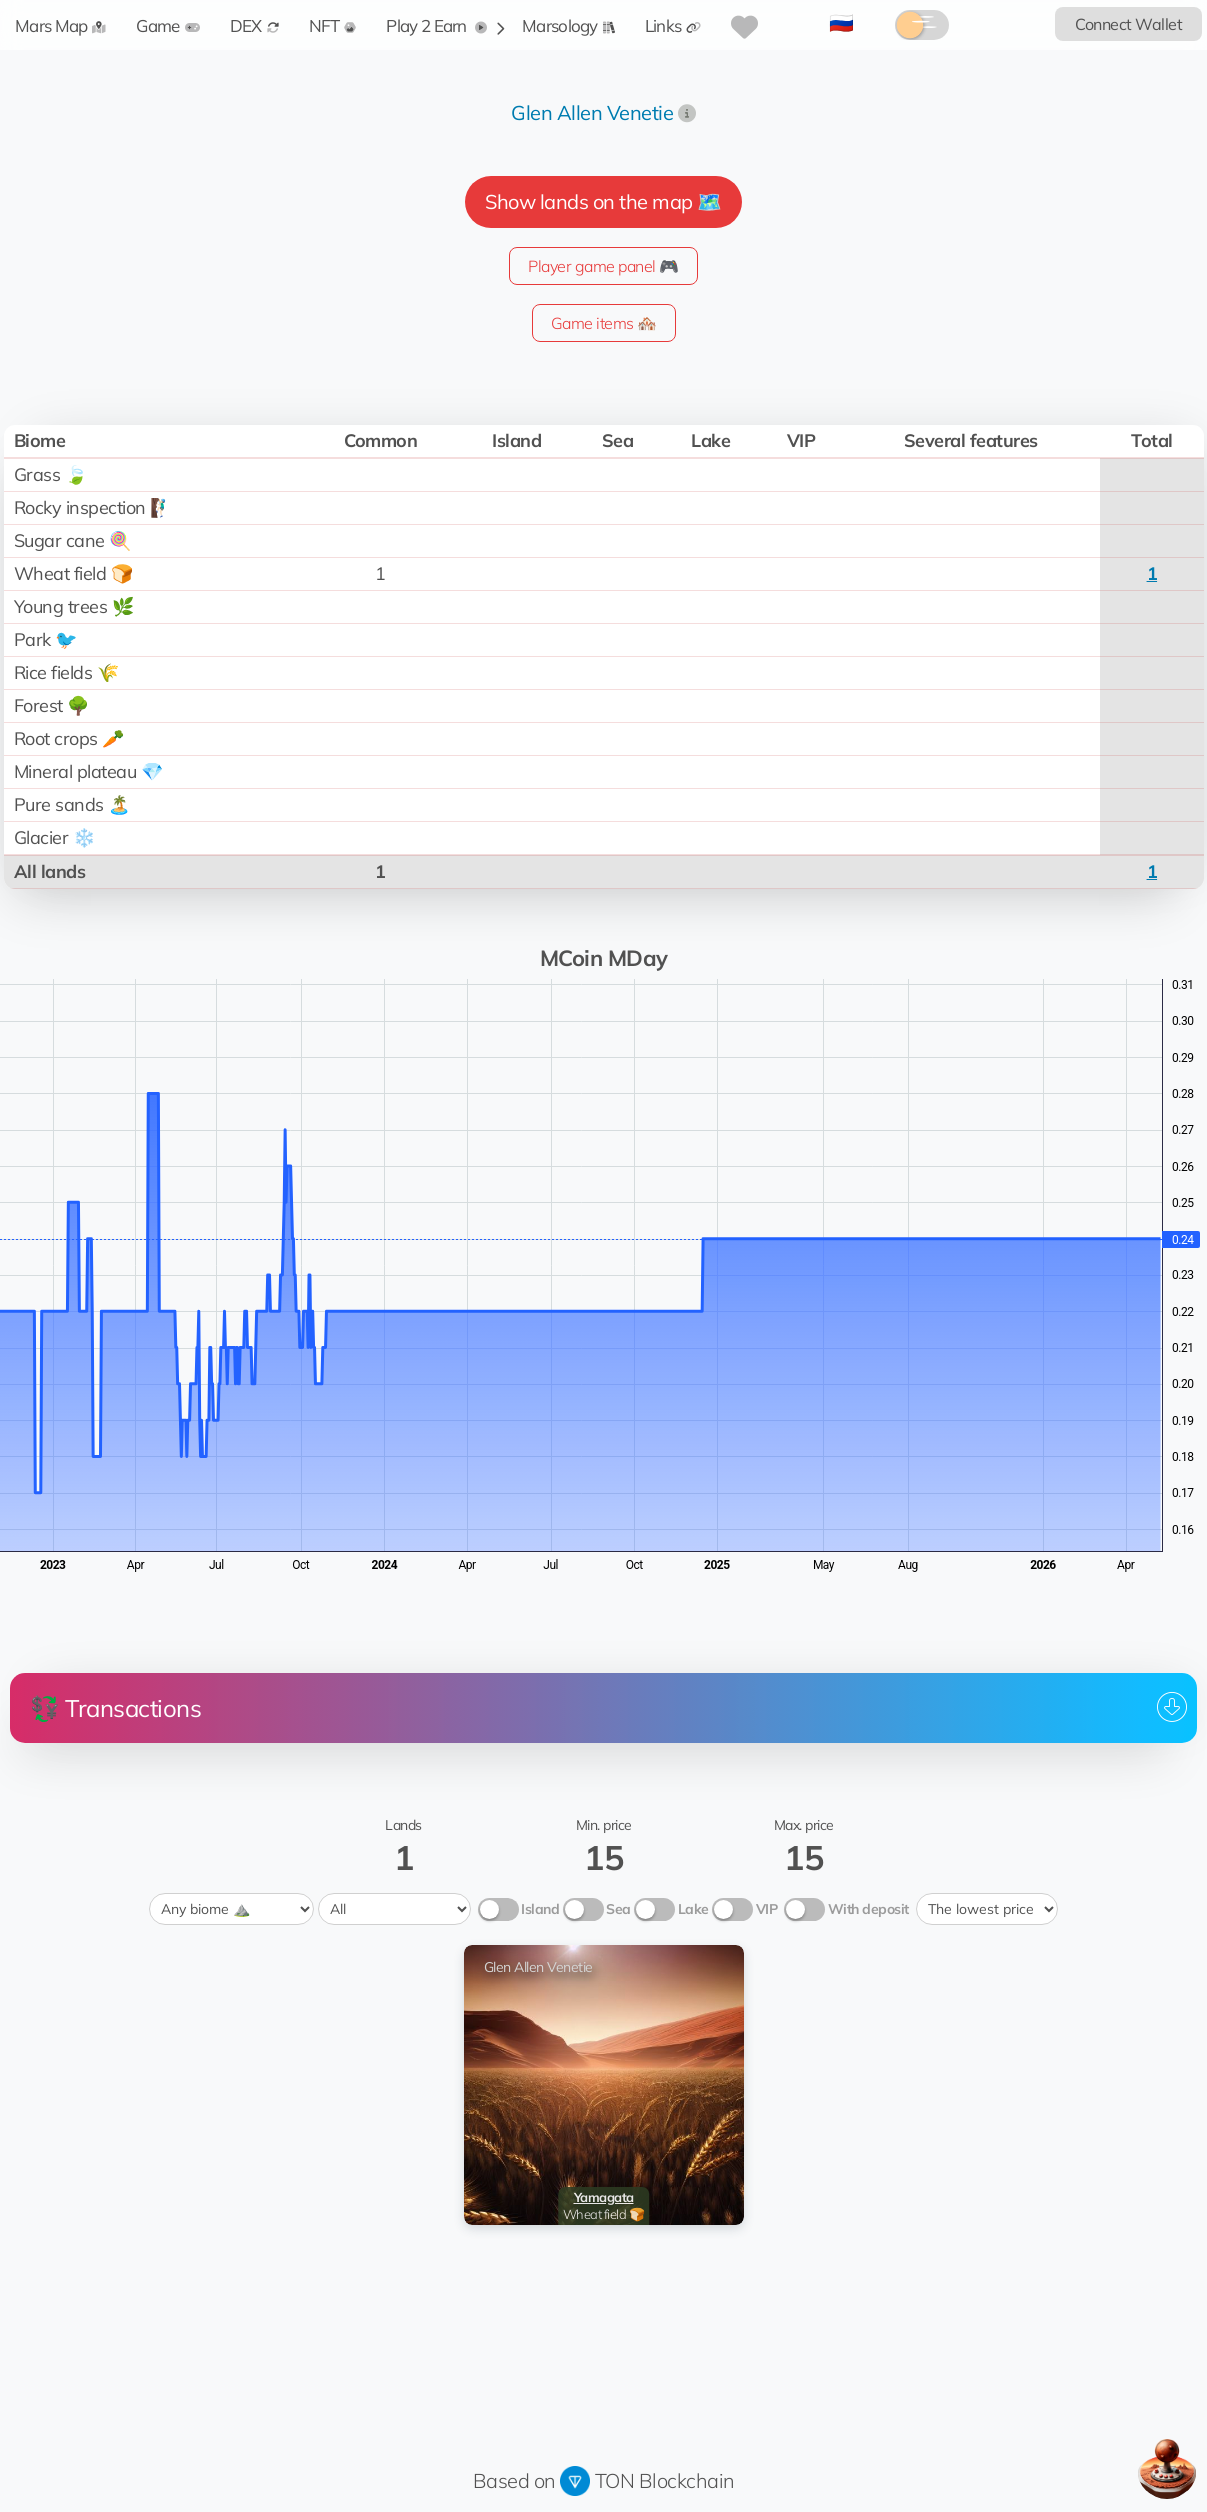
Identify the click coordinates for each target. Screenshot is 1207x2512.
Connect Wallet (1128, 24)
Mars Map (60, 25)
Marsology (568, 25)
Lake (693, 1909)
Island (540, 1909)
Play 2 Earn (436, 25)
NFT (333, 25)
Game (167, 25)
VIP (767, 1909)
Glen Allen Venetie (592, 112)
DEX (254, 25)
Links (673, 25)
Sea (618, 1909)
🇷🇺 (841, 22)
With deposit (868, 1909)
